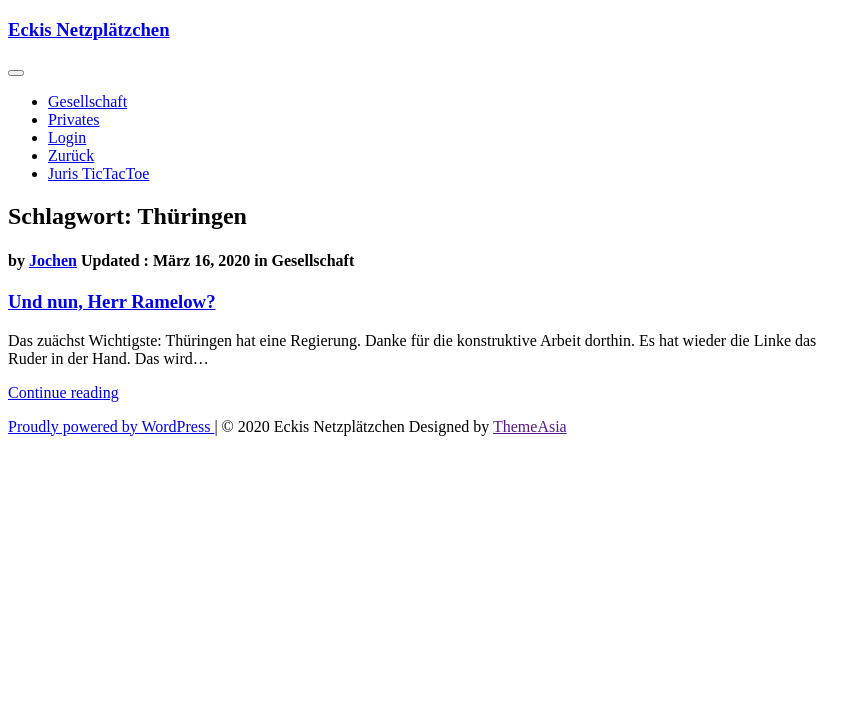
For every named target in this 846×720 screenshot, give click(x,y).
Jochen (53, 260)
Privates (74, 119)
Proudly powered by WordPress (111, 426)
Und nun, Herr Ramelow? (111, 301)
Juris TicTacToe (98, 173)
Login (67, 137)
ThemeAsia (530, 426)
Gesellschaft (87, 101)
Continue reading (63, 392)
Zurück (71, 155)
